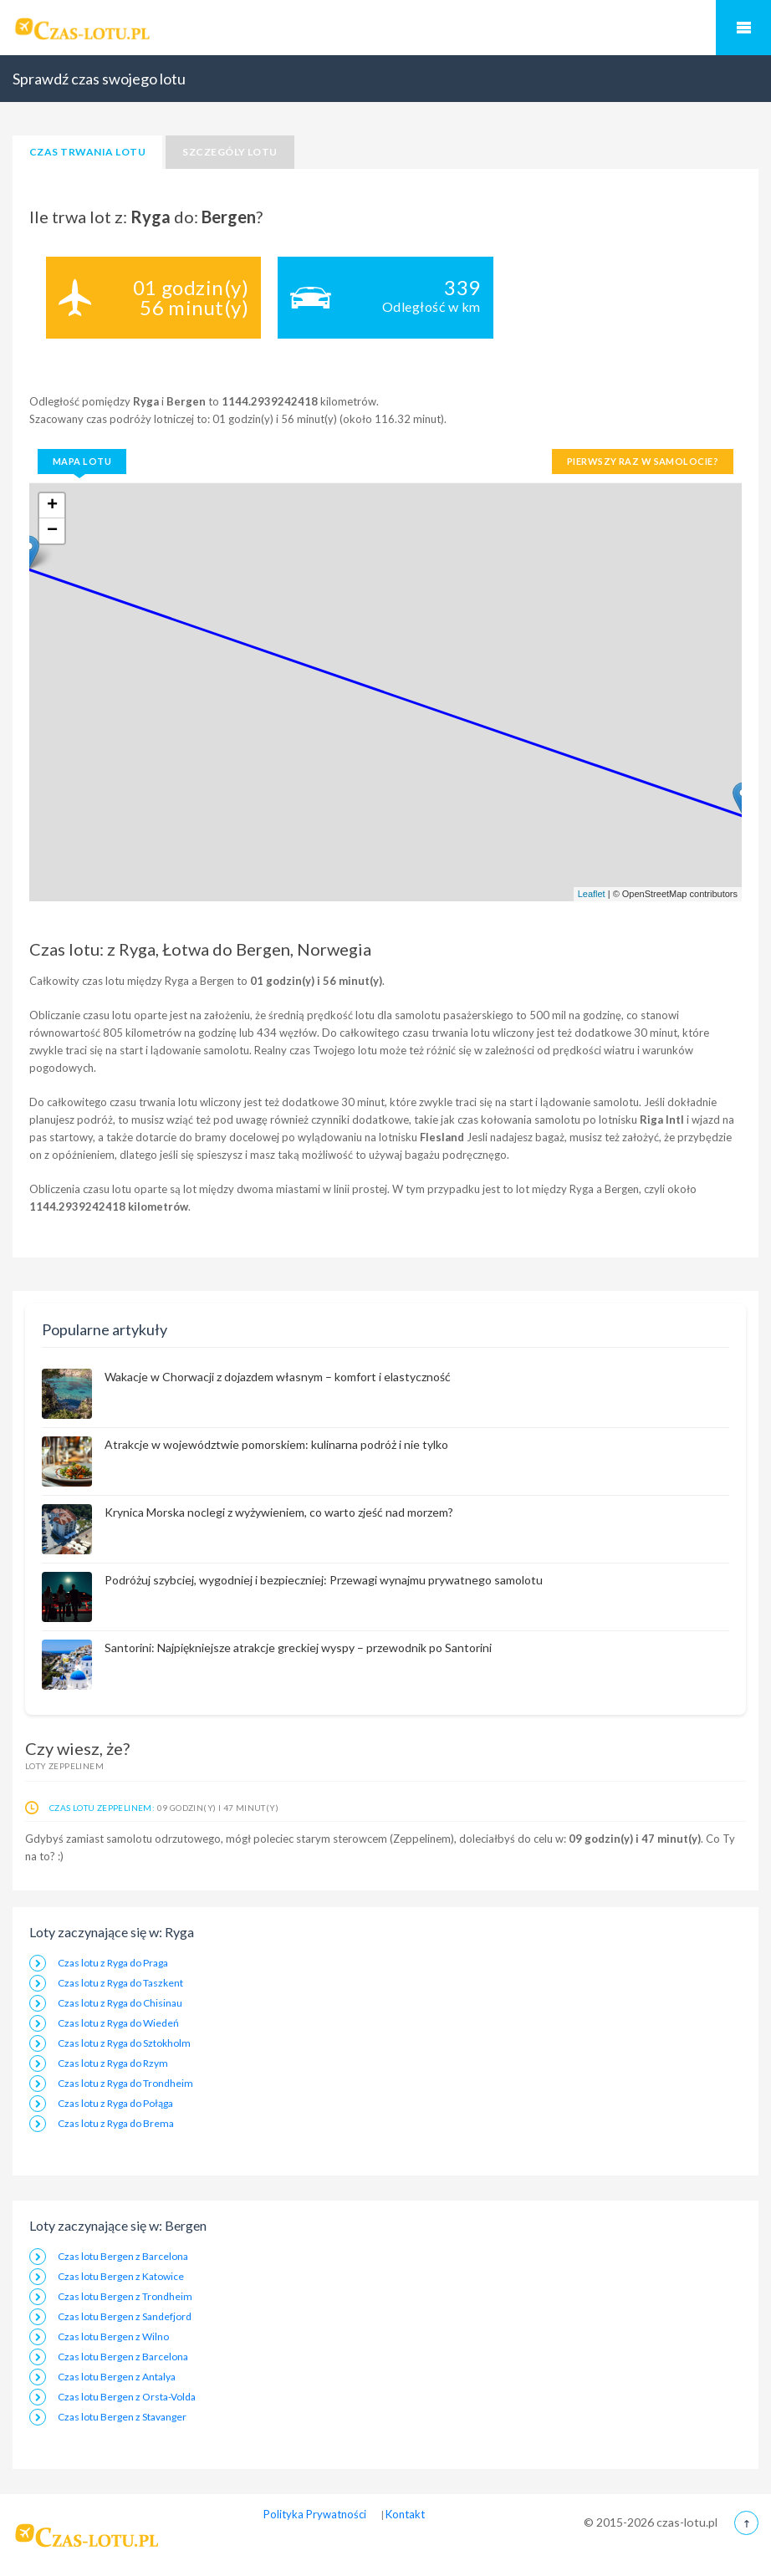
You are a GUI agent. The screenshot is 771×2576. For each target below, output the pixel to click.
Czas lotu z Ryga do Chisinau (120, 2003)
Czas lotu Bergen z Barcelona (123, 2256)
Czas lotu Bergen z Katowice (121, 2276)
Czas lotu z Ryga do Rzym (113, 2063)
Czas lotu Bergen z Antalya (117, 2376)
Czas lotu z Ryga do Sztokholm (124, 2043)
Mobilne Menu (743, 27)
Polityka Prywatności (314, 2514)
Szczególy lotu (230, 151)
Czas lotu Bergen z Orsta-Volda (127, 2396)
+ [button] (52, 505)
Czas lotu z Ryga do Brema (116, 2123)
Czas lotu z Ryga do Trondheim (125, 2083)
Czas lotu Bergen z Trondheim (125, 2296)
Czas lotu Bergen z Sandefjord (124, 2316)
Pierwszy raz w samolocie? (642, 461)
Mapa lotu (82, 461)
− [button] (52, 530)
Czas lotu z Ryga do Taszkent (120, 1983)
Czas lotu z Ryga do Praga (113, 1962)
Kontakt (405, 2514)
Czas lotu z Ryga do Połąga (115, 2103)
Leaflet (591, 894)
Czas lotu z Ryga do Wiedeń (118, 2023)
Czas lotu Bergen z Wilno (113, 2336)
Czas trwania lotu (87, 151)
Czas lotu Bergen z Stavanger (122, 2416)
